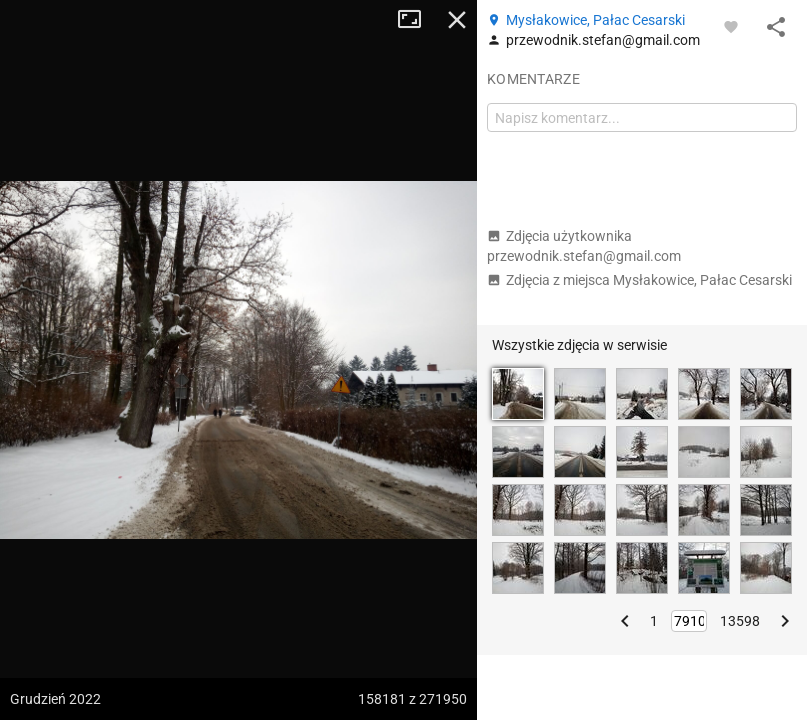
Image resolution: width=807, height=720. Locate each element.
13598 (740, 621)
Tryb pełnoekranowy (417, 20)
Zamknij (457, 20)
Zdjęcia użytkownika (584, 246)
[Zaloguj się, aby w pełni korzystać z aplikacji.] (731, 26)
